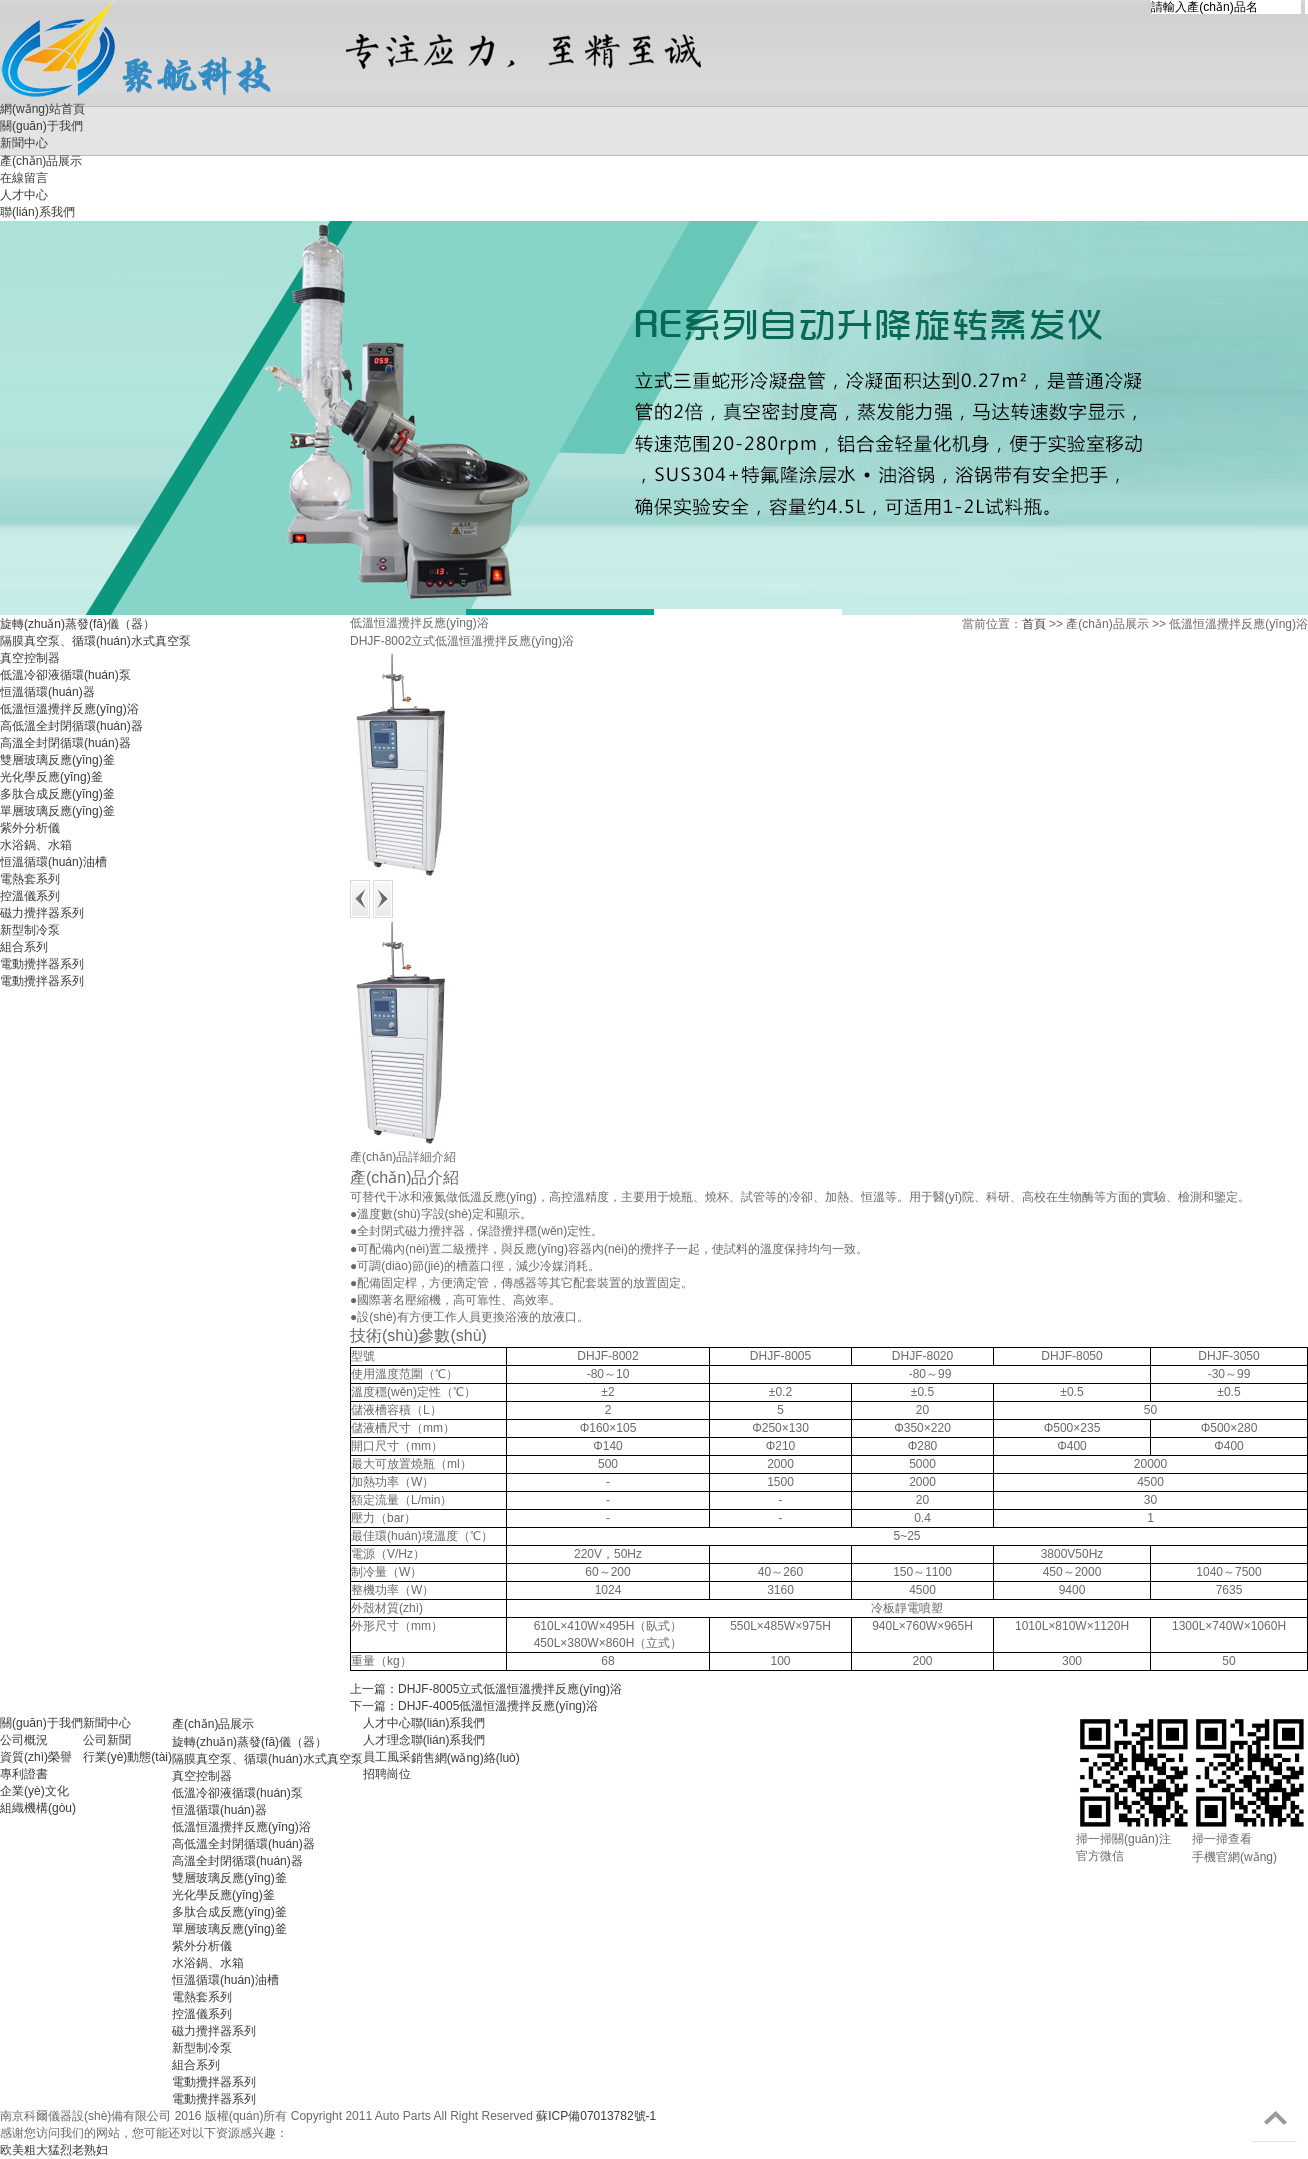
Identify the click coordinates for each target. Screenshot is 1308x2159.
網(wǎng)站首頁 (42, 109)
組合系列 (24, 947)
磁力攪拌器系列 (42, 913)
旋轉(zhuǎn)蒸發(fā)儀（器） (77, 624)
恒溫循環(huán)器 (47, 692)
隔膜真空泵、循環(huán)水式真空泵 (95, 641)
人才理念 (387, 1740)
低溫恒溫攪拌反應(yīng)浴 (69, 709)
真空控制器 (30, 658)
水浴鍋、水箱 (208, 1963)
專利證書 (24, 1774)
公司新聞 (107, 1740)
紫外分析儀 (30, 828)
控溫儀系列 (30, 896)
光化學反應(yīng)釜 (51, 777)
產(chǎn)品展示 (213, 1724)
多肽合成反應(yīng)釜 (57, 794)
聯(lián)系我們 (448, 1723)
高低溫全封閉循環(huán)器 (71, 726)
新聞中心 (107, 1723)
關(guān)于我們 (41, 126)
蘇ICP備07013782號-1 (596, 2116)
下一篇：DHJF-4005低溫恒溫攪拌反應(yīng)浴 (474, 1706)
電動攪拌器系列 (42, 964)
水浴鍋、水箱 (36, 845)
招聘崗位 (387, 1774)
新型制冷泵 (30, 930)
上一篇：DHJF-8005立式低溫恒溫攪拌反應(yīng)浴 (486, 1689)
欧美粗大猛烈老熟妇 (54, 2150)
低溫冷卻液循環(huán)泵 (65, 675)
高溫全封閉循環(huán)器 (65, 743)
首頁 (1034, 624)
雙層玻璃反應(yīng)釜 (57, 760)
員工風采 (387, 1757)
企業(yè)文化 (34, 1791)
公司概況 (24, 1740)
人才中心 (387, 1723)
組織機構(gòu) (38, 1808)
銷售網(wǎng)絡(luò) (465, 1758)
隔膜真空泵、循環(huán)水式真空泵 (267, 1759)
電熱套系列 (30, 879)
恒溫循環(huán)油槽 (53, 862)
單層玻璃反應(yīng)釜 (57, 811)
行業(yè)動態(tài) (127, 1757)
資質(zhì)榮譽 (36, 1757)
